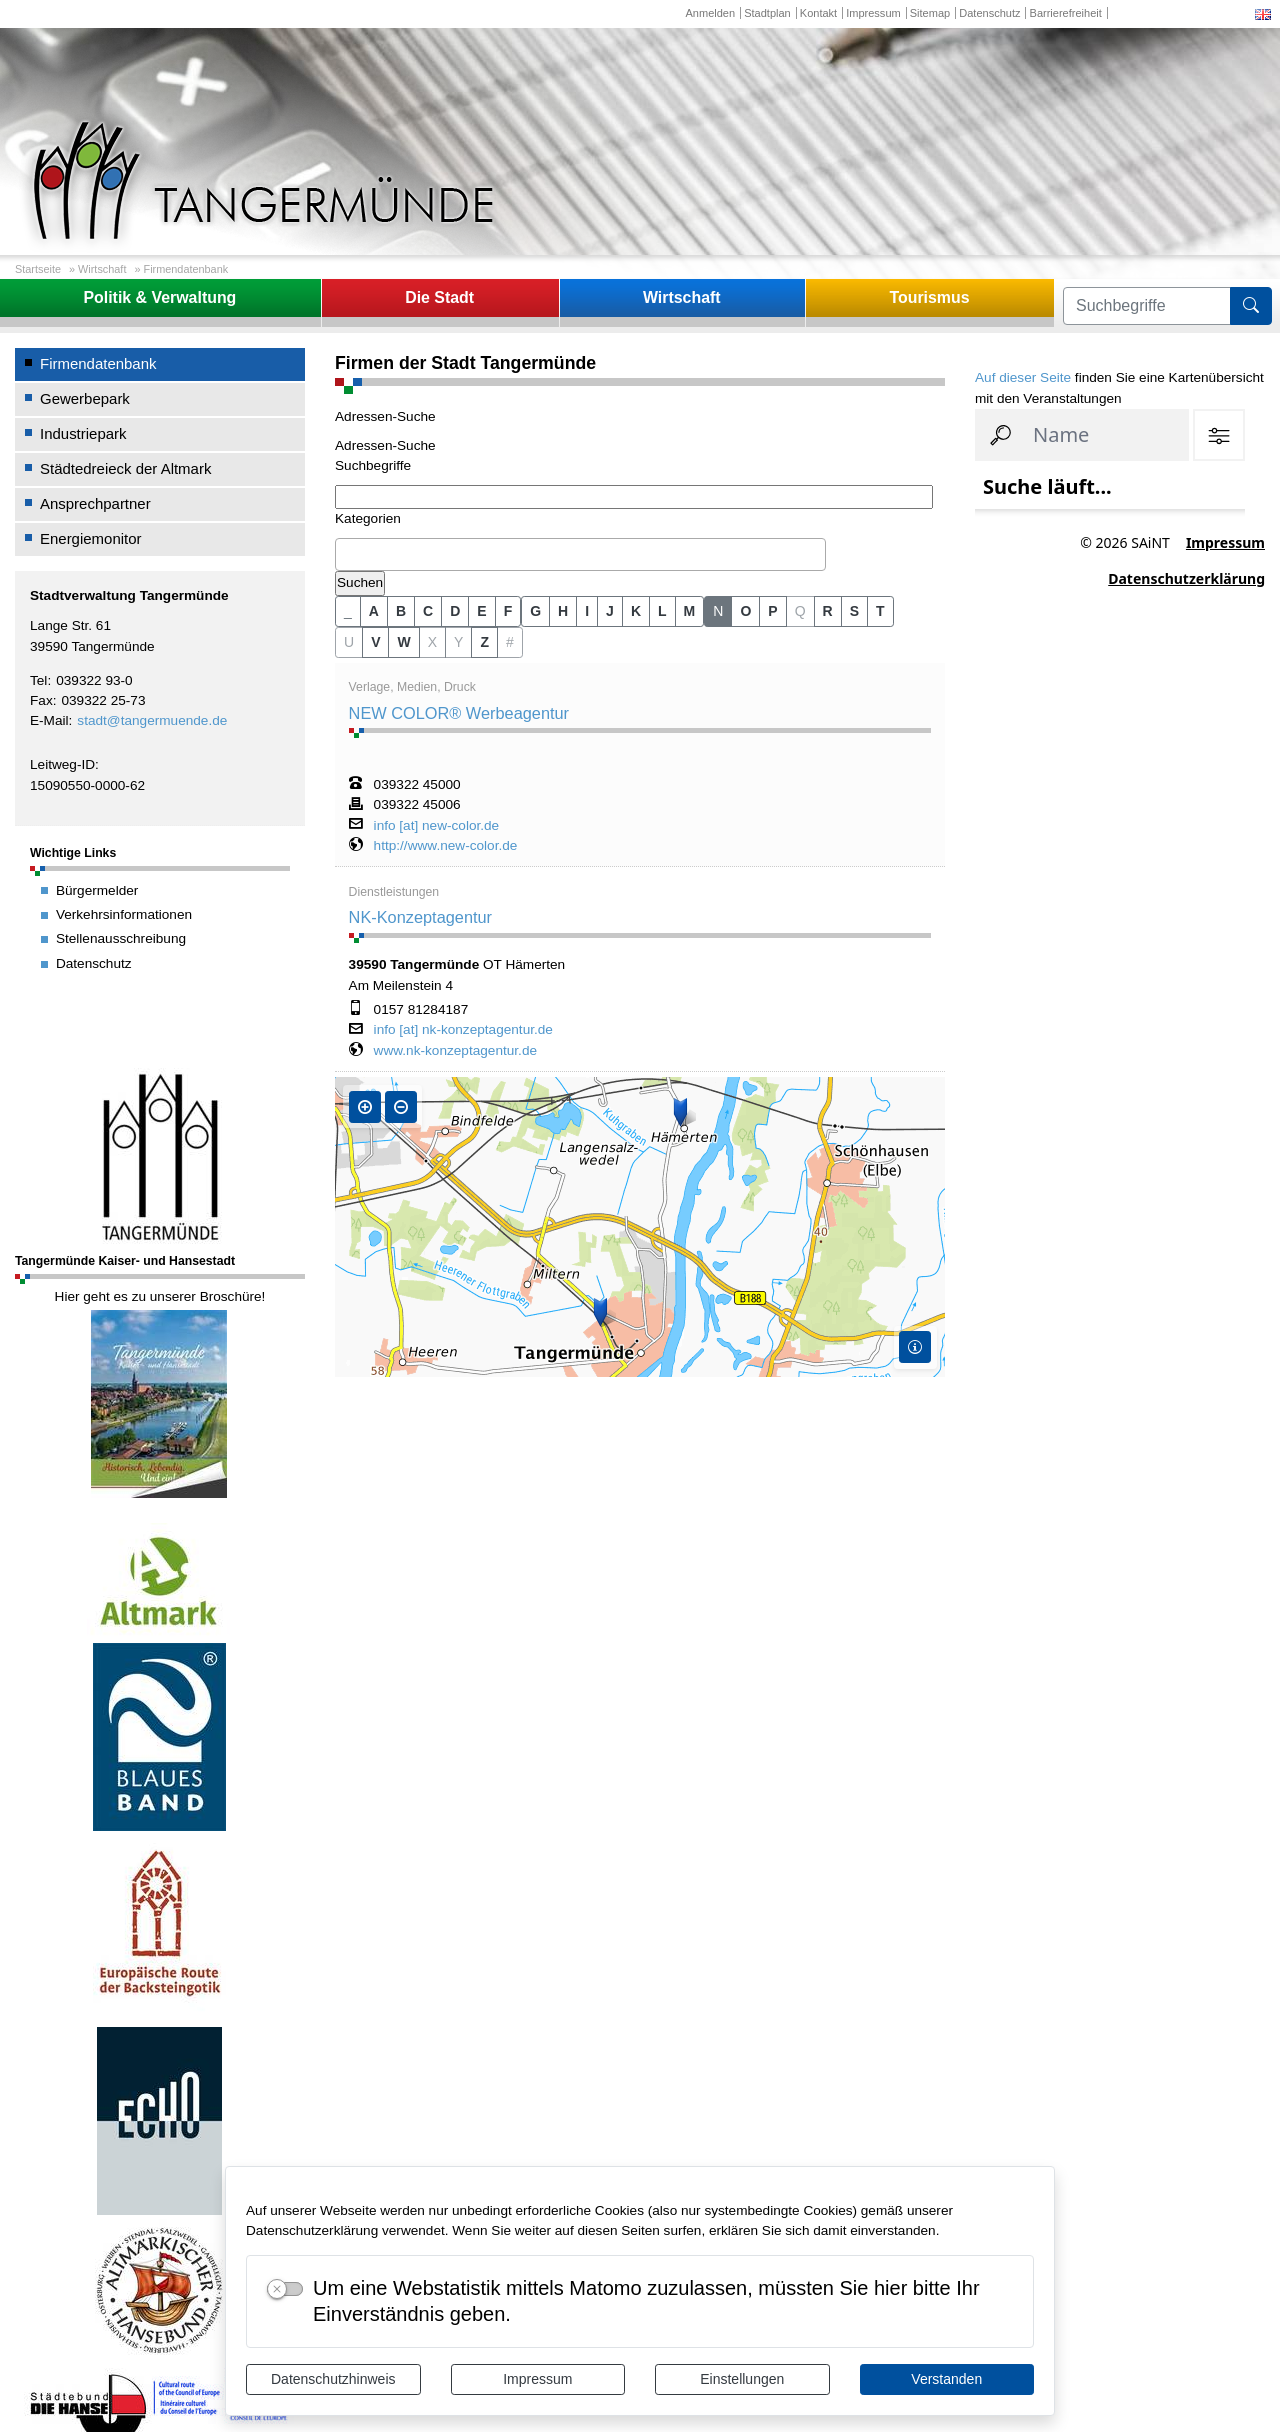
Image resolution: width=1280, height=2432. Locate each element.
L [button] (662, 611)
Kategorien (368, 518)
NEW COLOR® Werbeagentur (459, 713)
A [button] (374, 611)
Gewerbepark (85, 398)
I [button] (587, 611)
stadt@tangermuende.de (152, 720)
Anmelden (710, 13)
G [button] (535, 611)
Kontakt (818, 13)
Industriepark (83, 433)
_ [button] (348, 611)
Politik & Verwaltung (159, 297)
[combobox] (580, 555)
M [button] (690, 611)
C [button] (428, 611)
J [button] (610, 611)
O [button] (745, 611)
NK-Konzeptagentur (420, 917)
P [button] (772, 611)
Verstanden (946, 2379)
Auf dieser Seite (1023, 377)
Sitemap (930, 13)
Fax (41, 700)
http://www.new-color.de (446, 846)
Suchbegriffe (373, 465)
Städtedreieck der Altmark (125, 468)
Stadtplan (767, 13)
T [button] (880, 611)
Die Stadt (439, 297)
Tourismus (929, 297)
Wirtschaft (102, 269)
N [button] (718, 611)
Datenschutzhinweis (333, 2379)
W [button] (403, 642)
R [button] (828, 611)
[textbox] (346, 554)
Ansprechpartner (95, 503)
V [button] (375, 642)
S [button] (854, 611)
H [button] (563, 611)
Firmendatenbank (186, 269)
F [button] (508, 611)
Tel (38, 680)
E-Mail (49, 720)
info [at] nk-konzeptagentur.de (463, 1030)
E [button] (481, 611)
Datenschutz (989, 13)
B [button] (401, 611)
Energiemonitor (91, 538)
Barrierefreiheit (1066, 13)
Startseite (38, 269)
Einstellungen (742, 2379)
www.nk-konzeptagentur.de (455, 1051)
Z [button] (484, 642)
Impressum (537, 2379)
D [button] (455, 611)
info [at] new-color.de (437, 826)
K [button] (636, 611)
